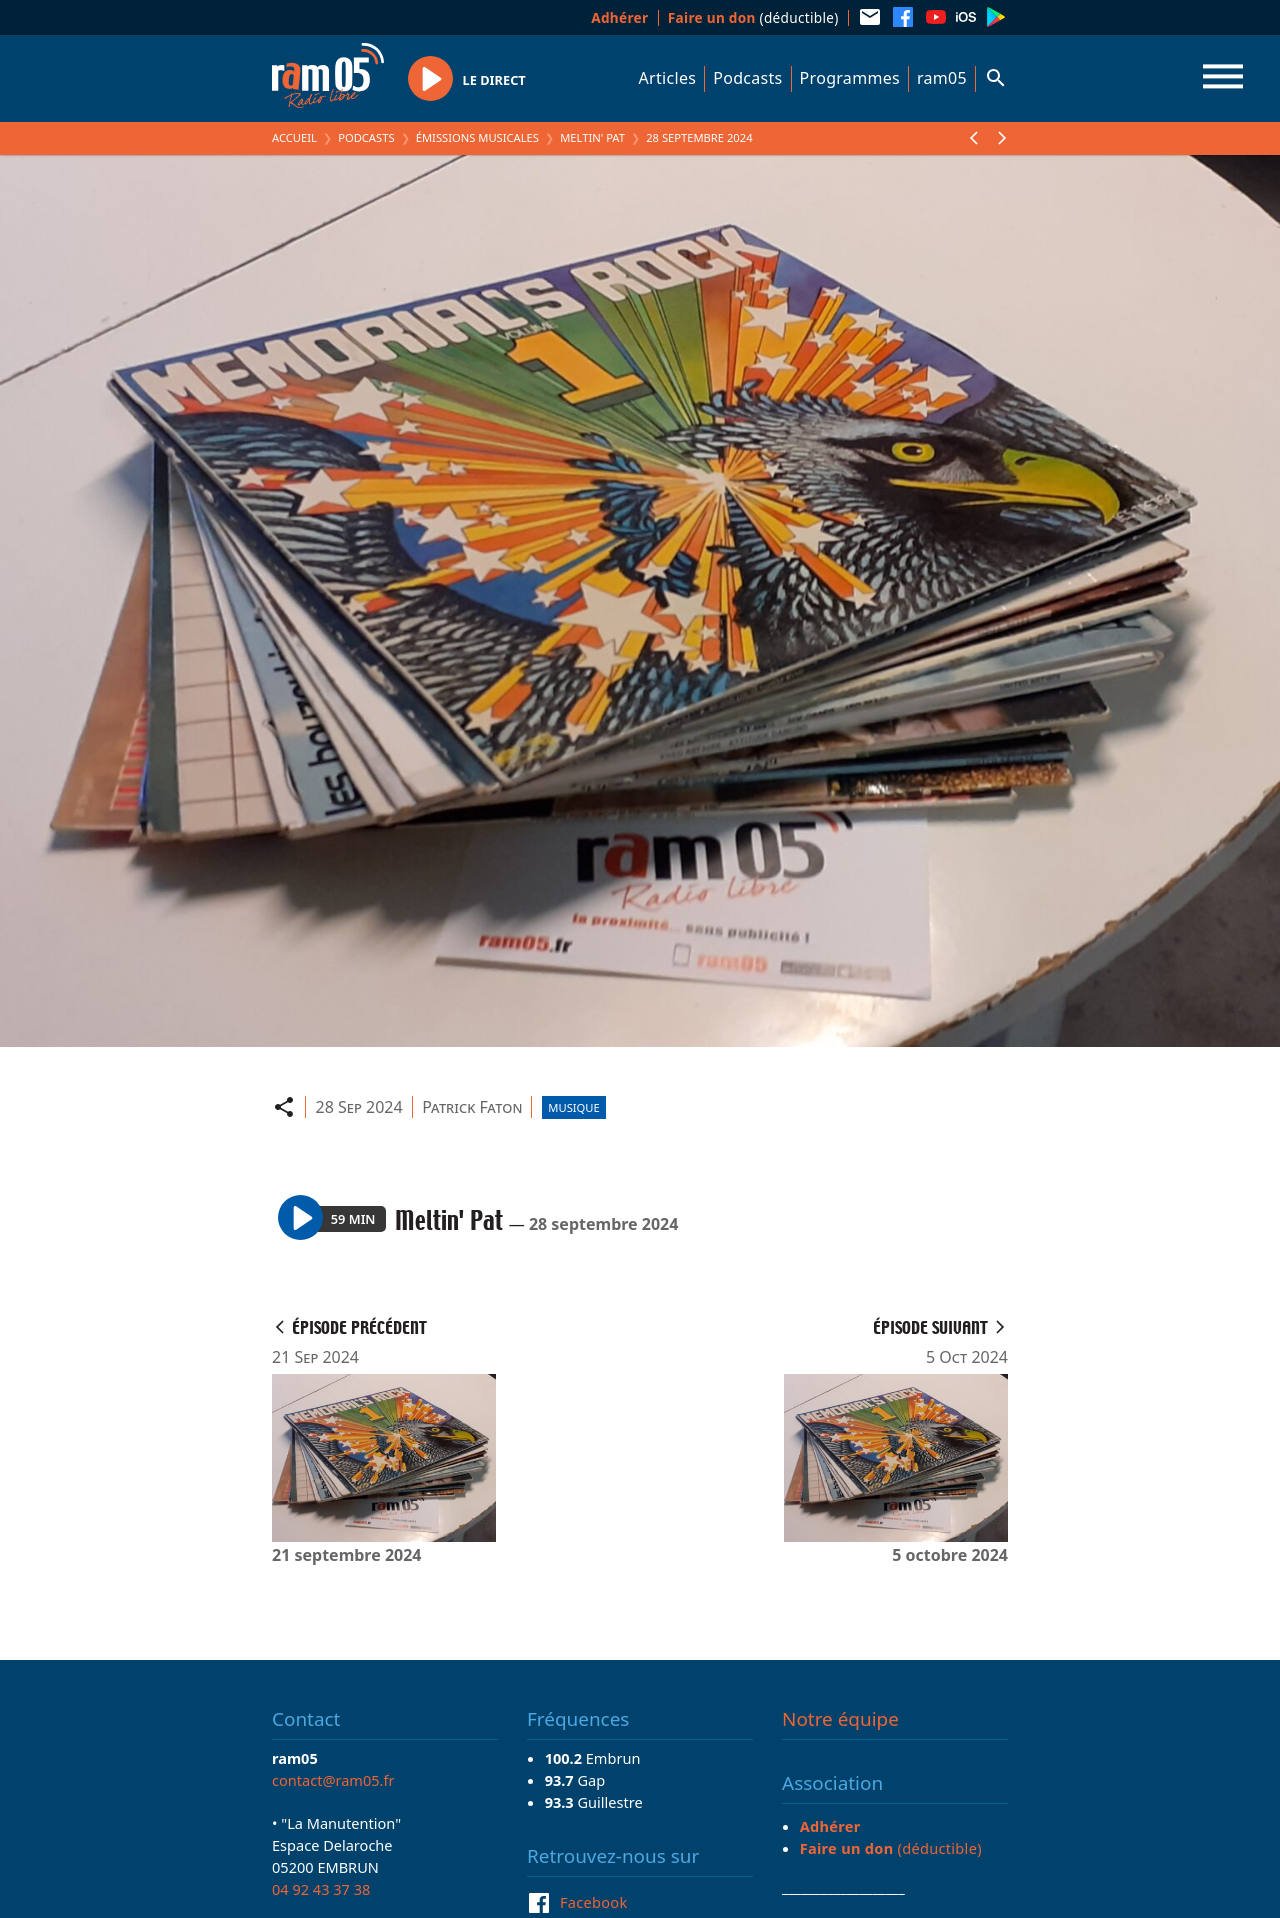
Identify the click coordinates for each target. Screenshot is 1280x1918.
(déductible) (753, 17)
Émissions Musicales (477, 137)
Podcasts (747, 78)
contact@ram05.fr (333, 1780)
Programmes (850, 78)
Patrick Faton (472, 1107)
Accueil (294, 137)
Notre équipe (840, 1719)
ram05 (942, 78)
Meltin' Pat (592, 137)
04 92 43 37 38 (321, 1889)
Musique (573, 1107)
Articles (668, 78)
